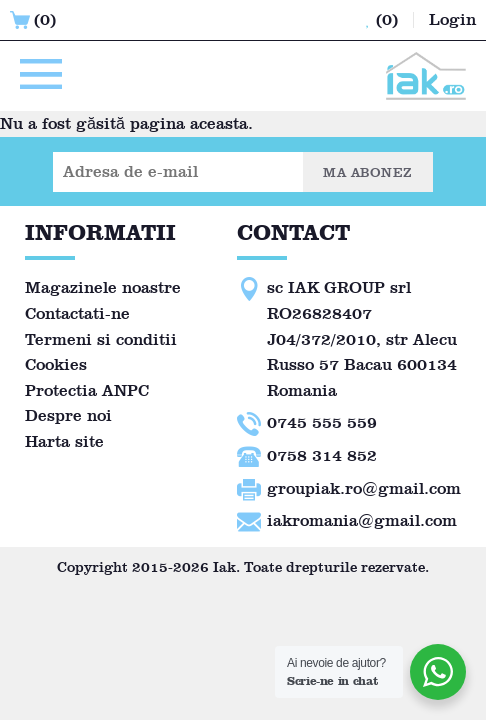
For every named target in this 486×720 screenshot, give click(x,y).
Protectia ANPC (87, 390)
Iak (224, 567)
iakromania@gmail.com (362, 520)
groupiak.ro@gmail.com (364, 488)
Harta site (64, 441)
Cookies (56, 364)
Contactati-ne (77, 313)
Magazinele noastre (103, 287)
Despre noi (68, 415)
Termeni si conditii (101, 339)
